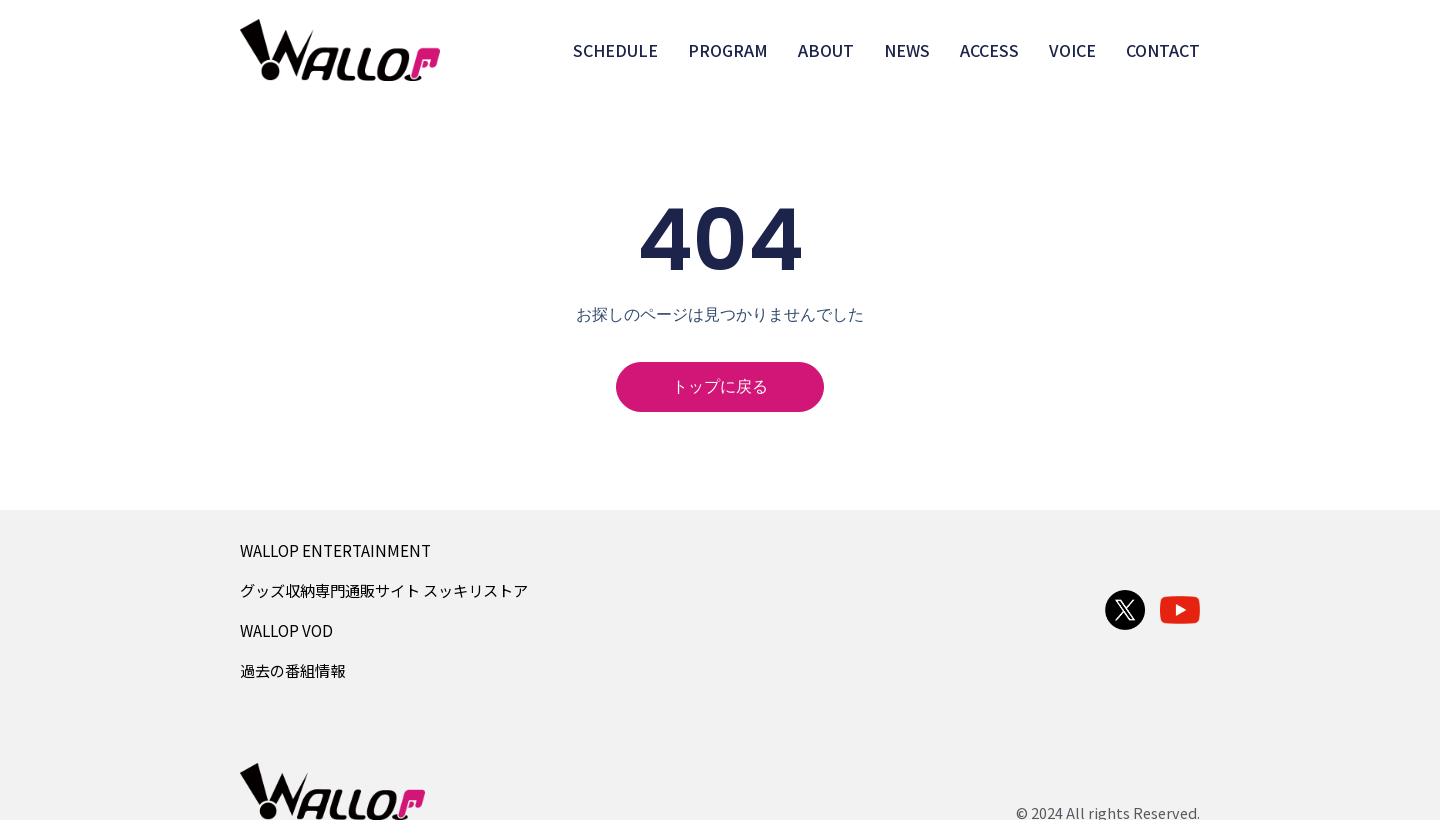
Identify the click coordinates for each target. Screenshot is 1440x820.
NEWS (907, 50)
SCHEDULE (615, 50)
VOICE (1072, 50)
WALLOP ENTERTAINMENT (335, 550)
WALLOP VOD (286, 630)
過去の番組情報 (292, 670)
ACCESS (989, 50)
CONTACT (1163, 50)
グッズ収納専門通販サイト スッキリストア (384, 590)
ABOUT (826, 50)
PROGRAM (728, 50)
